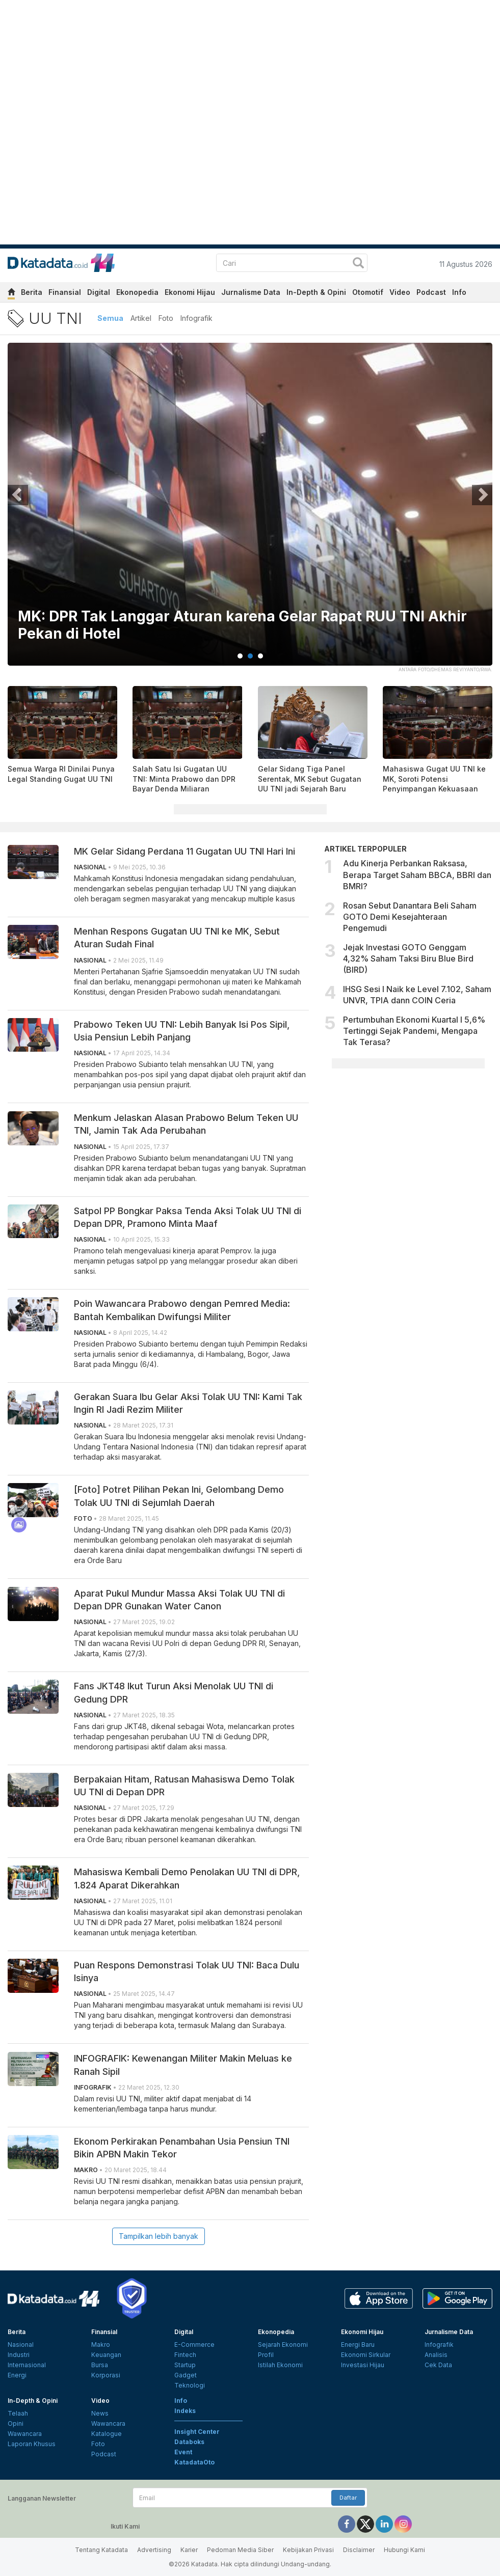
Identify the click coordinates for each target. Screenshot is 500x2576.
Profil (266, 2355)
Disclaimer (359, 2550)
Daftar (348, 2497)
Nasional (21, 2344)
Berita (31, 292)
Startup (185, 2365)
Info (459, 292)
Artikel (140, 318)
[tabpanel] (250, 510)
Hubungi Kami (404, 2550)
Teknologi (189, 2385)
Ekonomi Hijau (190, 292)
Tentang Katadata (101, 2550)
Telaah (18, 2413)
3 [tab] (260, 656)
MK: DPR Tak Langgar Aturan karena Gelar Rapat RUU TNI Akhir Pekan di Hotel (242, 625)
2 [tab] (250, 656)
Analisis (436, 2355)
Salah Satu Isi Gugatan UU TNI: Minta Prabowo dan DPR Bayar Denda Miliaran (184, 778)
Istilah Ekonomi (280, 2365)
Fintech (185, 2355)
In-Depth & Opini (316, 292)
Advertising (154, 2550)
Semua (110, 318)
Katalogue (106, 2433)
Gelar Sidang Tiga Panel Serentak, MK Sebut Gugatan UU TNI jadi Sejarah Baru (309, 778)
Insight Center (197, 2431)
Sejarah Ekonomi (283, 2344)
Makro (100, 2344)
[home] (11, 293)
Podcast (431, 292)
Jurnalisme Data (250, 292)
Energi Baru (358, 2344)
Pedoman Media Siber (240, 2550)
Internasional (27, 2365)
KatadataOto (194, 2462)
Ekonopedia (137, 292)
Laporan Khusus (32, 2444)
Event (183, 2452)
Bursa (99, 2365)
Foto (166, 318)
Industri (19, 2355)
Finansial (64, 292)
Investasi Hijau (362, 2365)
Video (399, 292)
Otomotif (367, 292)
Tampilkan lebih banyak (158, 2236)
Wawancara (25, 2433)
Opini (15, 2423)
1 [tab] (240, 656)
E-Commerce (194, 2344)
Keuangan (106, 2355)
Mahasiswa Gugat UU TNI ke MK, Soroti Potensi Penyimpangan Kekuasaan (434, 778)
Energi (17, 2375)
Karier (189, 2550)
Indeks (185, 2411)
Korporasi (105, 2375)
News (100, 2413)
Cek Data (438, 2365)
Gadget (185, 2375)
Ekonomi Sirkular (365, 2355)
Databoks (189, 2442)
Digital (98, 292)
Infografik (196, 318)
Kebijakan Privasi (308, 2550)
